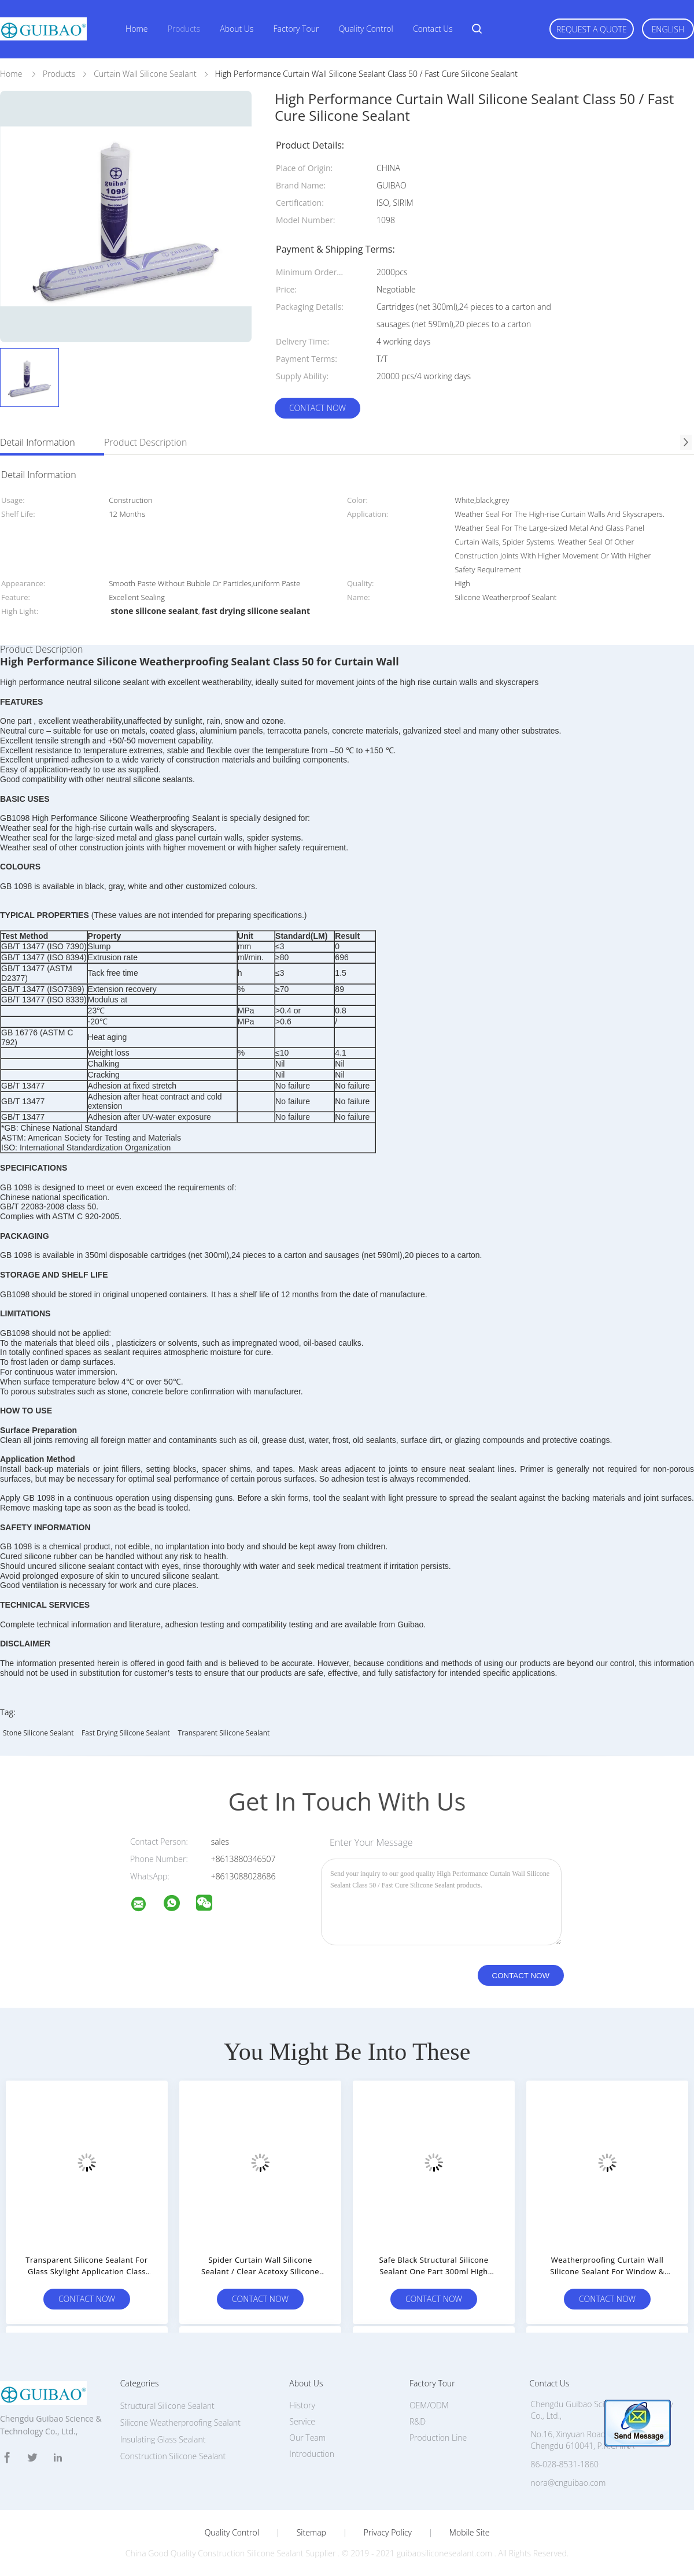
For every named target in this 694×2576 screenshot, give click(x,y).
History (302, 2405)
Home (136, 28)
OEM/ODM (429, 2405)
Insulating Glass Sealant (163, 2439)
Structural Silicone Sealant (167, 2405)
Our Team (307, 2437)
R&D (417, 2421)
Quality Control (366, 28)
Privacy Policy (388, 2533)
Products (184, 28)
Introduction (311, 2453)
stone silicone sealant (38, 1733)
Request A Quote (591, 29)
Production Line (438, 2437)
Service (302, 2421)
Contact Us (433, 28)
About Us (236, 28)
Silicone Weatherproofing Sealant (180, 2422)
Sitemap (311, 2533)
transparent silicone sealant (224, 1733)
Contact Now (317, 407)
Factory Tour (296, 28)
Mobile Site (469, 2533)
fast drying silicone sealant (126, 1733)
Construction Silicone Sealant (173, 2456)
